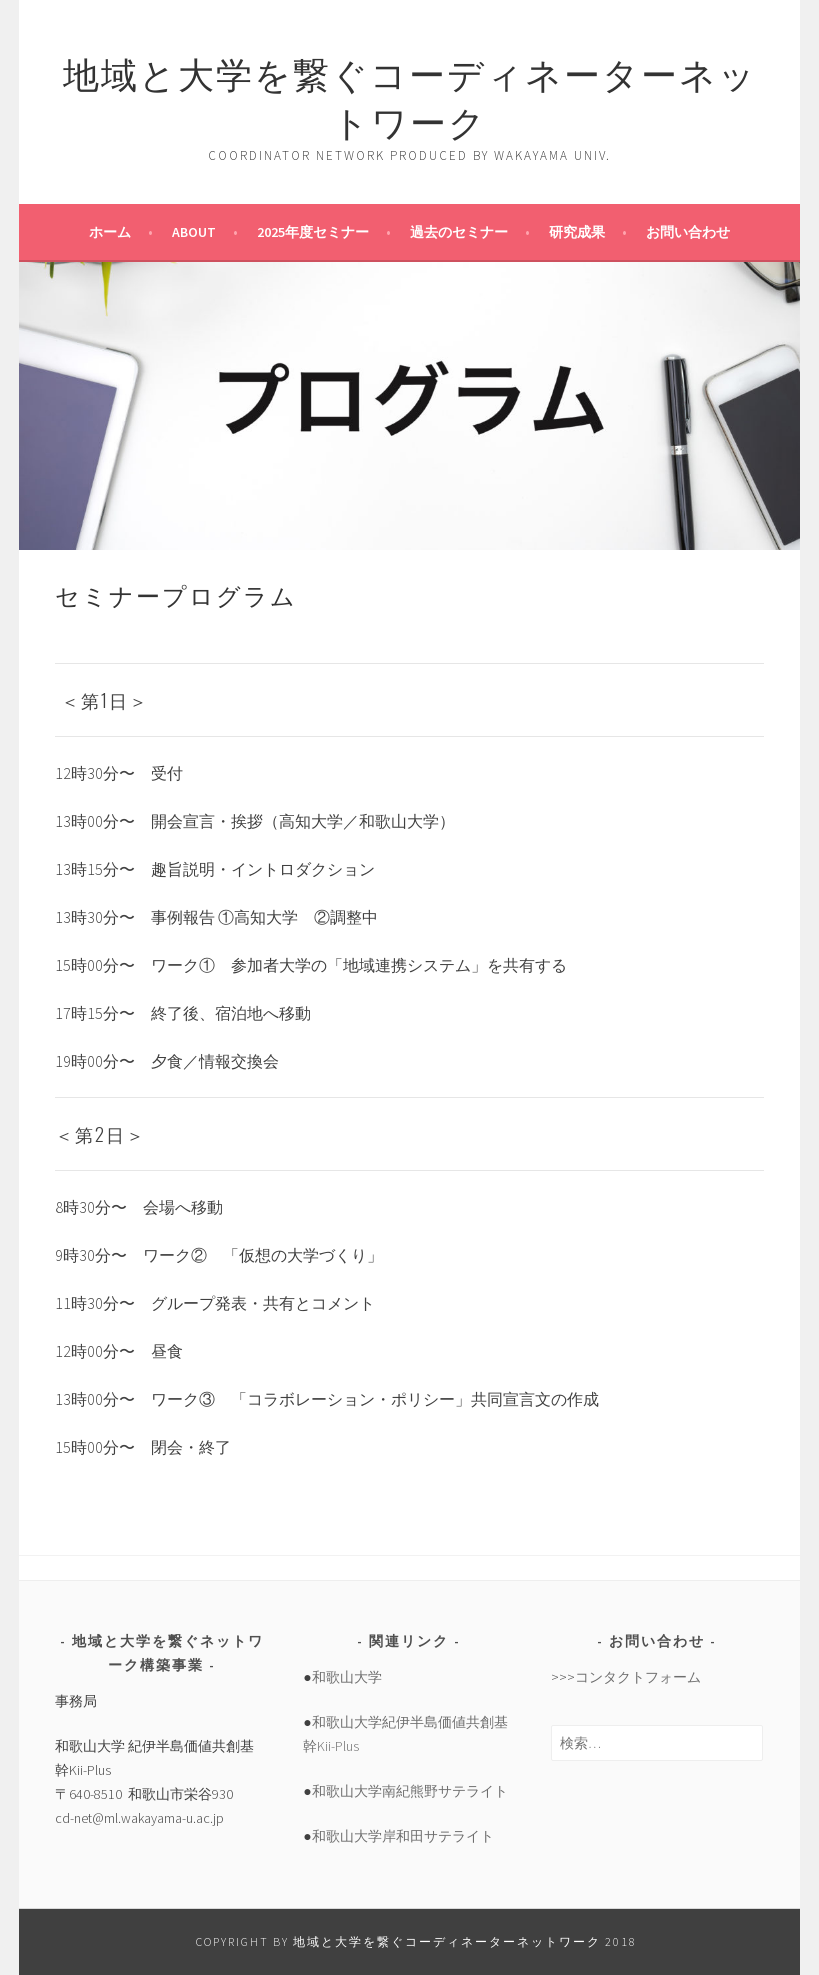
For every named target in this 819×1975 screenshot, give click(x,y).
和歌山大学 (347, 1677)
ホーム (110, 232)
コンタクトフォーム (638, 1677)
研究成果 (577, 232)
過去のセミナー (459, 232)
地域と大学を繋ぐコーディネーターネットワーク (410, 95)
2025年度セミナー (313, 232)
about (194, 232)
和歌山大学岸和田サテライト (403, 1836)
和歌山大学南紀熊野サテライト (410, 1791)
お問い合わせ (688, 232)
